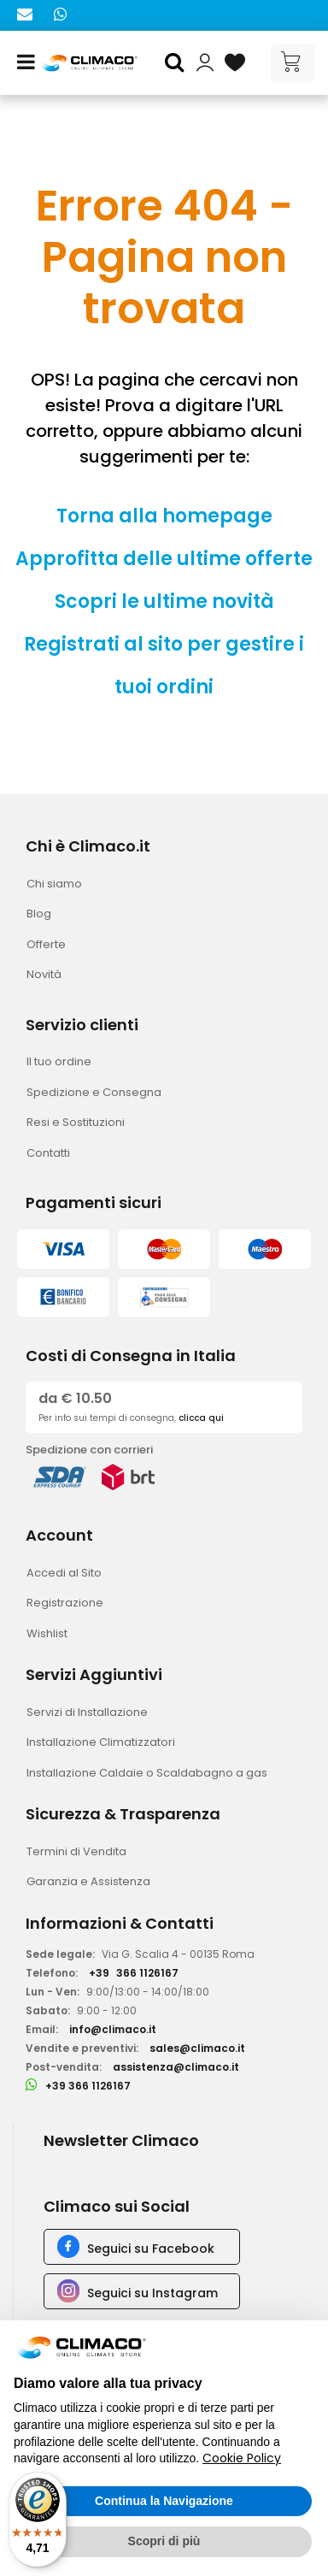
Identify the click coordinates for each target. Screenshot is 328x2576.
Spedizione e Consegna (93, 1092)
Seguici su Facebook (150, 2248)
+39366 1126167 (134, 1973)
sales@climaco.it (197, 2048)
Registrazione (64, 1603)
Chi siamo (54, 883)
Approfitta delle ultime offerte (164, 558)
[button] (177, 63)
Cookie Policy (241, 2458)
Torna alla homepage (164, 516)
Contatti (48, 1153)
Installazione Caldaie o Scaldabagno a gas (146, 1773)
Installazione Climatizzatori (100, 1742)
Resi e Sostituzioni (75, 1122)
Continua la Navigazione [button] (164, 2501)
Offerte (46, 944)
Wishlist (46, 1633)
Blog (38, 913)
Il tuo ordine (58, 1061)
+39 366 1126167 (88, 2085)
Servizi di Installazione (87, 1712)
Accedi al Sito (64, 1573)
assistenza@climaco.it (176, 2067)
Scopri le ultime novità (164, 601)
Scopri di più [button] (164, 2541)
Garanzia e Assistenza (88, 1881)
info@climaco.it (112, 2029)
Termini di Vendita (76, 1851)
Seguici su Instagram (152, 2293)
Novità (44, 974)
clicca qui (201, 1418)
